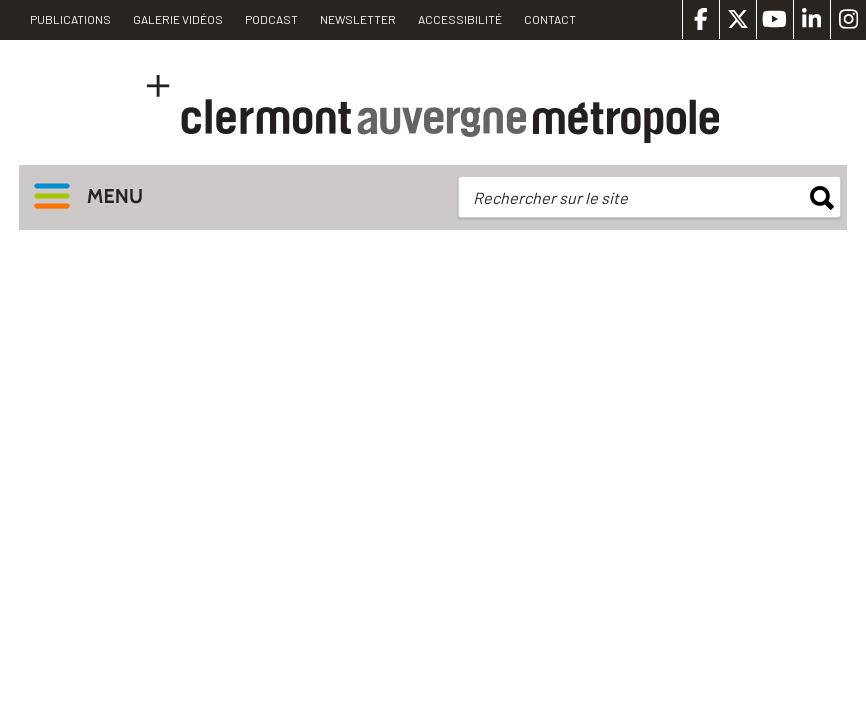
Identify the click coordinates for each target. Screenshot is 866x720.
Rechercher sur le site (550, 197)
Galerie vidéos (178, 19)
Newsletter (358, 19)
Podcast (271, 19)
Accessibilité (460, 19)
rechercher (822, 198)
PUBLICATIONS (70, 19)
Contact (550, 19)
